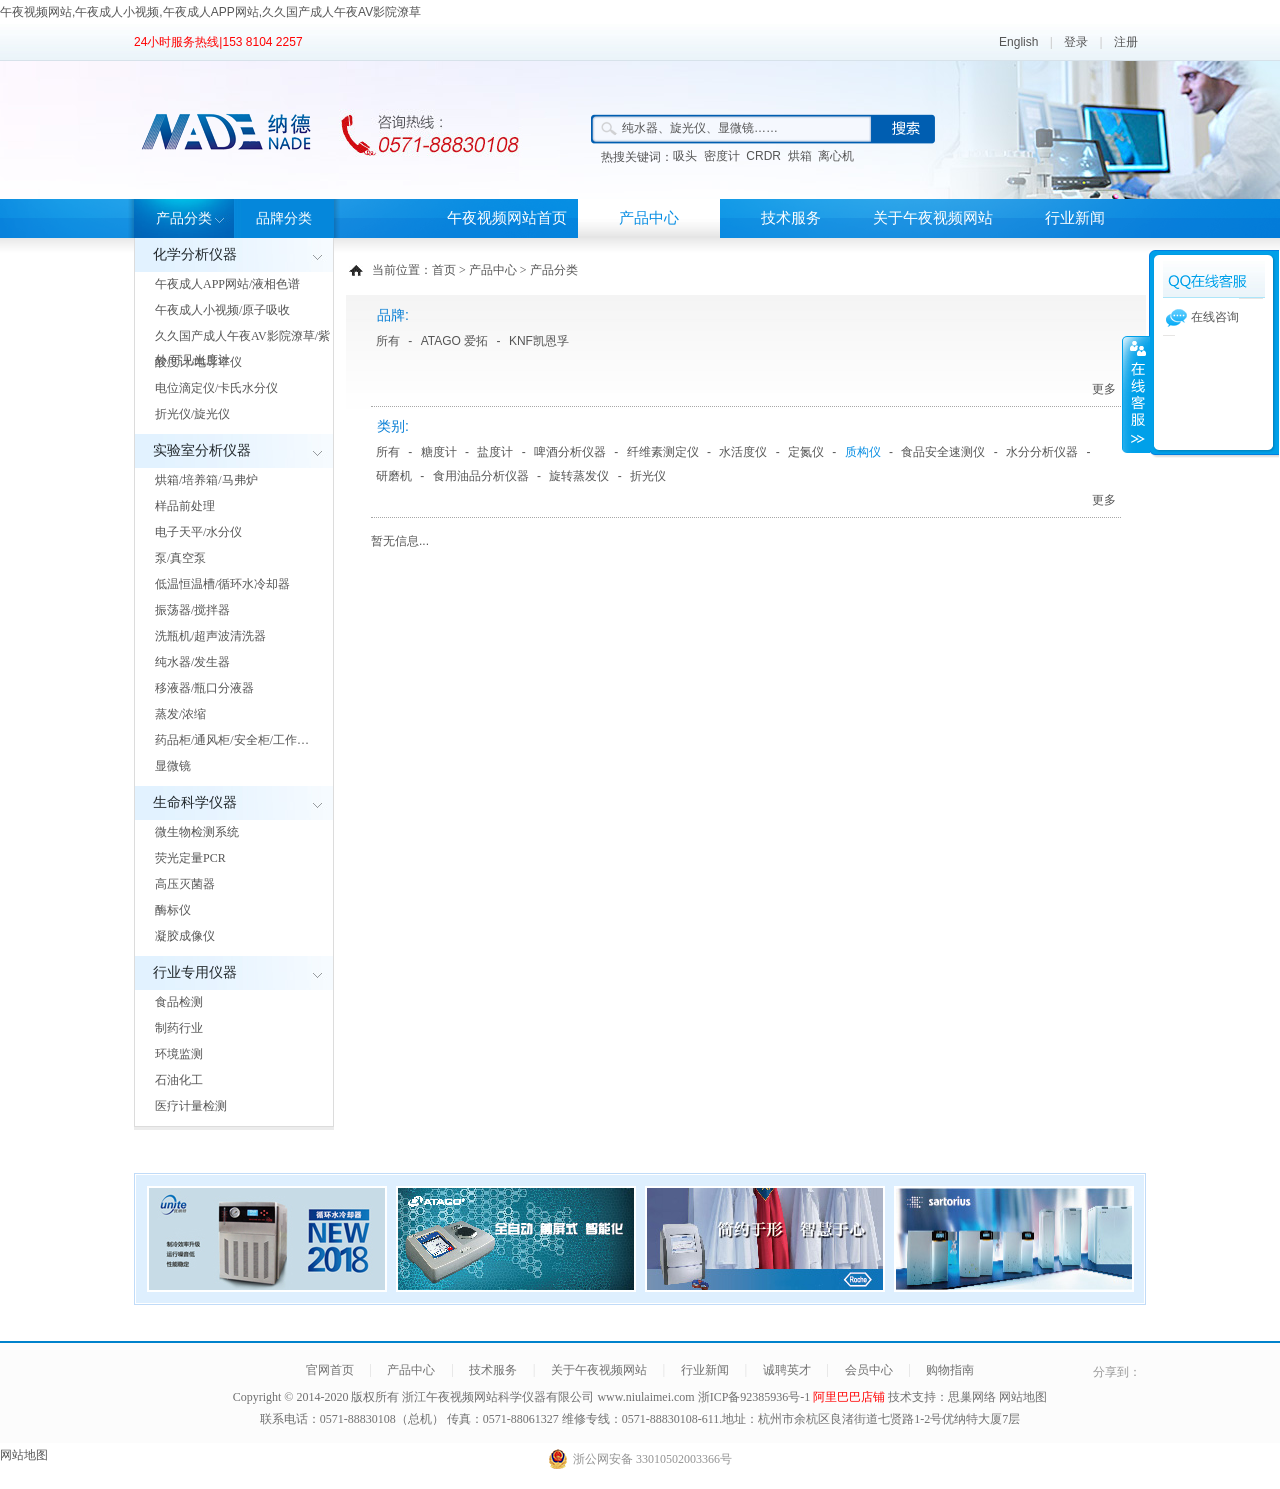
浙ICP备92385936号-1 (756, 1397)
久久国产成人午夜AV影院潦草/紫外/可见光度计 (242, 348)
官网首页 (330, 1370)
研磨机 (394, 476)
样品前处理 (185, 506)
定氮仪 (806, 452)
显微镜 (173, 766)
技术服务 (791, 218)
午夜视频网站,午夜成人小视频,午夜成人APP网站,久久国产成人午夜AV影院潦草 (210, 12)
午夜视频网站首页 (507, 218)
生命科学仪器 (195, 802)
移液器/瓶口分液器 (204, 688)
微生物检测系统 (197, 832)
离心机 (836, 156)
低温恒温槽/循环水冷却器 (222, 584)
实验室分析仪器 (202, 450)
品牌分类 (284, 218)
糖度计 (439, 452)
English (1018, 42)
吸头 (685, 156)
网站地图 (1023, 1397)
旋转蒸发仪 (579, 476)
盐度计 (495, 452)
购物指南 (950, 1370)
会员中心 (869, 1370)
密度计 (722, 156)
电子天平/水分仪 (198, 532)
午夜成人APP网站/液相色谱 (227, 284)
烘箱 (800, 156)
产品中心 (649, 218)
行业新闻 (1075, 218)
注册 (1126, 42)
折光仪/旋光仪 (192, 414)
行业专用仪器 (195, 972)
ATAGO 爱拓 (455, 341)
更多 (1104, 389)
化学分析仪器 (195, 254)
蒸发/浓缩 (180, 714)
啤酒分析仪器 (570, 452)
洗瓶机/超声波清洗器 (210, 636)
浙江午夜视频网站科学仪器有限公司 (498, 1397)
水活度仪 (743, 452)
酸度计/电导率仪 (198, 362)
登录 (1076, 42)
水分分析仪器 (1042, 452)
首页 (444, 270)
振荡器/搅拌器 (192, 610)
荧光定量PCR (190, 858)
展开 (1136, 394)
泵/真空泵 (180, 558)
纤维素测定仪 (663, 452)
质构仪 (863, 452)
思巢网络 (972, 1397)
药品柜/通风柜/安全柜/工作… (232, 740)
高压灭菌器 (185, 884)
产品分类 (184, 218)
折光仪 (648, 476)
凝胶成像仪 (185, 936)
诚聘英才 (787, 1370)
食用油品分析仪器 (481, 476)
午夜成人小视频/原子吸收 (222, 310)
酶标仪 (173, 910)
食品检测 (179, 1002)
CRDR (763, 156)
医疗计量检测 (191, 1106)
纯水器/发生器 (192, 662)
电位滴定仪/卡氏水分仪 (216, 388)
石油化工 (179, 1080)
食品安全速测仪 (943, 452)
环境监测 (179, 1054)
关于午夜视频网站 (933, 218)
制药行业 (179, 1028)
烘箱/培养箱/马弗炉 (206, 480)
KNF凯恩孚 (539, 341)
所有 (388, 341)
